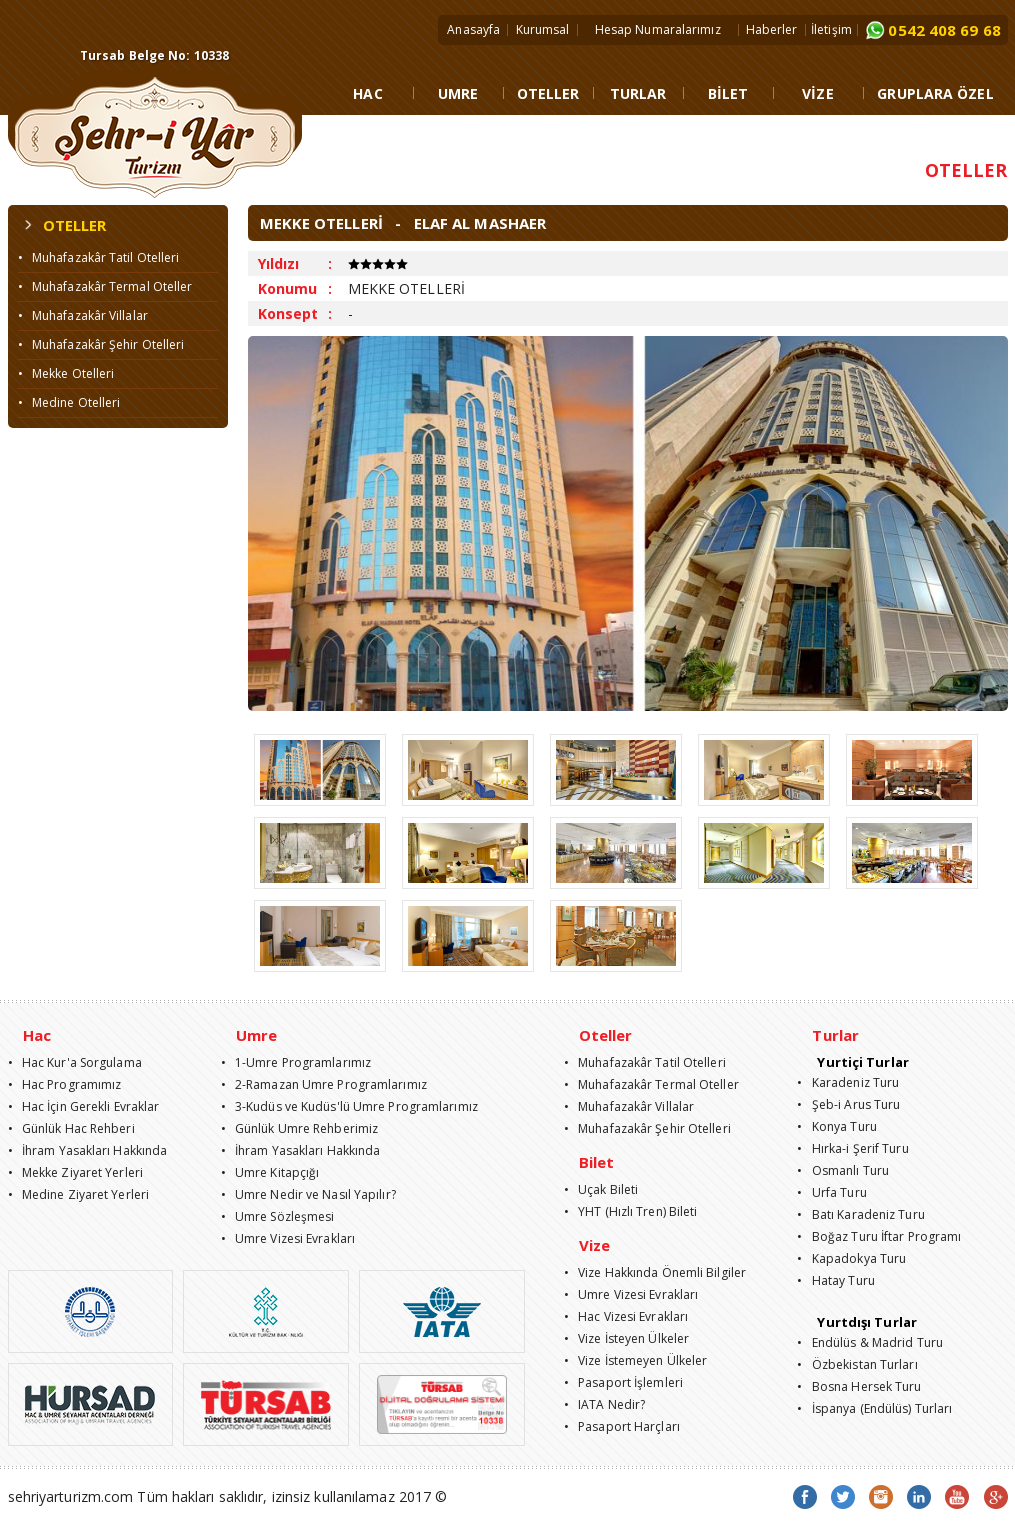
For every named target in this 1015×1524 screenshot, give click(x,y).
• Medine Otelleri (69, 402)
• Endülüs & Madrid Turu (870, 1342)
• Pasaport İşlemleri (623, 1382)
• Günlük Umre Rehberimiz (300, 1128)
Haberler (772, 29)
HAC (367, 93)
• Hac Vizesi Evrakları (626, 1316)
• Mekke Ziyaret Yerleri (76, 1172)
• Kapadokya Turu (851, 1258)
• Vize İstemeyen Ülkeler (636, 1360)
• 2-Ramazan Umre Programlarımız (324, 1084)
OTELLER (548, 93)
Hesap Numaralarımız (658, 29)
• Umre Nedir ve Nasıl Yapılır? (308, 1194)
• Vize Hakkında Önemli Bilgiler (655, 1272)
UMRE (458, 93)
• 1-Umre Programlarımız (296, 1062)
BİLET (728, 93)
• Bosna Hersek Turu (859, 1386)
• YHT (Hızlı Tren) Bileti (631, 1211)
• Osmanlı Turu (843, 1170)
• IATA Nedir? (605, 1404)
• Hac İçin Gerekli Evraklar (84, 1106)
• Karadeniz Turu (848, 1082)
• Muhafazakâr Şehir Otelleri (101, 344)
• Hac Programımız (65, 1084)
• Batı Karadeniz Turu (860, 1214)
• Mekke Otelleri (66, 373)
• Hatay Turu (835, 1280)
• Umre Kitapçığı (270, 1172)
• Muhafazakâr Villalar (83, 315)
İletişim (831, 29)
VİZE (817, 93)
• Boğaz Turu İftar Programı (879, 1236)
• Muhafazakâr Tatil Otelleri (99, 257)
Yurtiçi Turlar (862, 1062)
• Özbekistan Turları (857, 1364)
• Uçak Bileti (601, 1189)
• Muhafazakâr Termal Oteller (105, 286)
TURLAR (638, 93)
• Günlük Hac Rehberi (71, 1128)
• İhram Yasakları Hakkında (88, 1150)
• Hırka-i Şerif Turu (852, 1148)
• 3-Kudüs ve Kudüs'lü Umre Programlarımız (349, 1106)
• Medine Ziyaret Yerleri (79, 1194)
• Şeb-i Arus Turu (848, 1104)
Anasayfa (473, 29)
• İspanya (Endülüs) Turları (874, 1408)
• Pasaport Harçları (622, 1426)
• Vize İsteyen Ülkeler (626, 1338)
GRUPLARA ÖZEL (935, 93)
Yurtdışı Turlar (867, 1322)
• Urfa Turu (831, 1192)
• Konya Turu (836, 1126)
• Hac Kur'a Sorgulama (75, 1062)
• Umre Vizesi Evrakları (288, 1238)
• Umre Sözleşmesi (278, 1216)
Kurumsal (543, 29)
